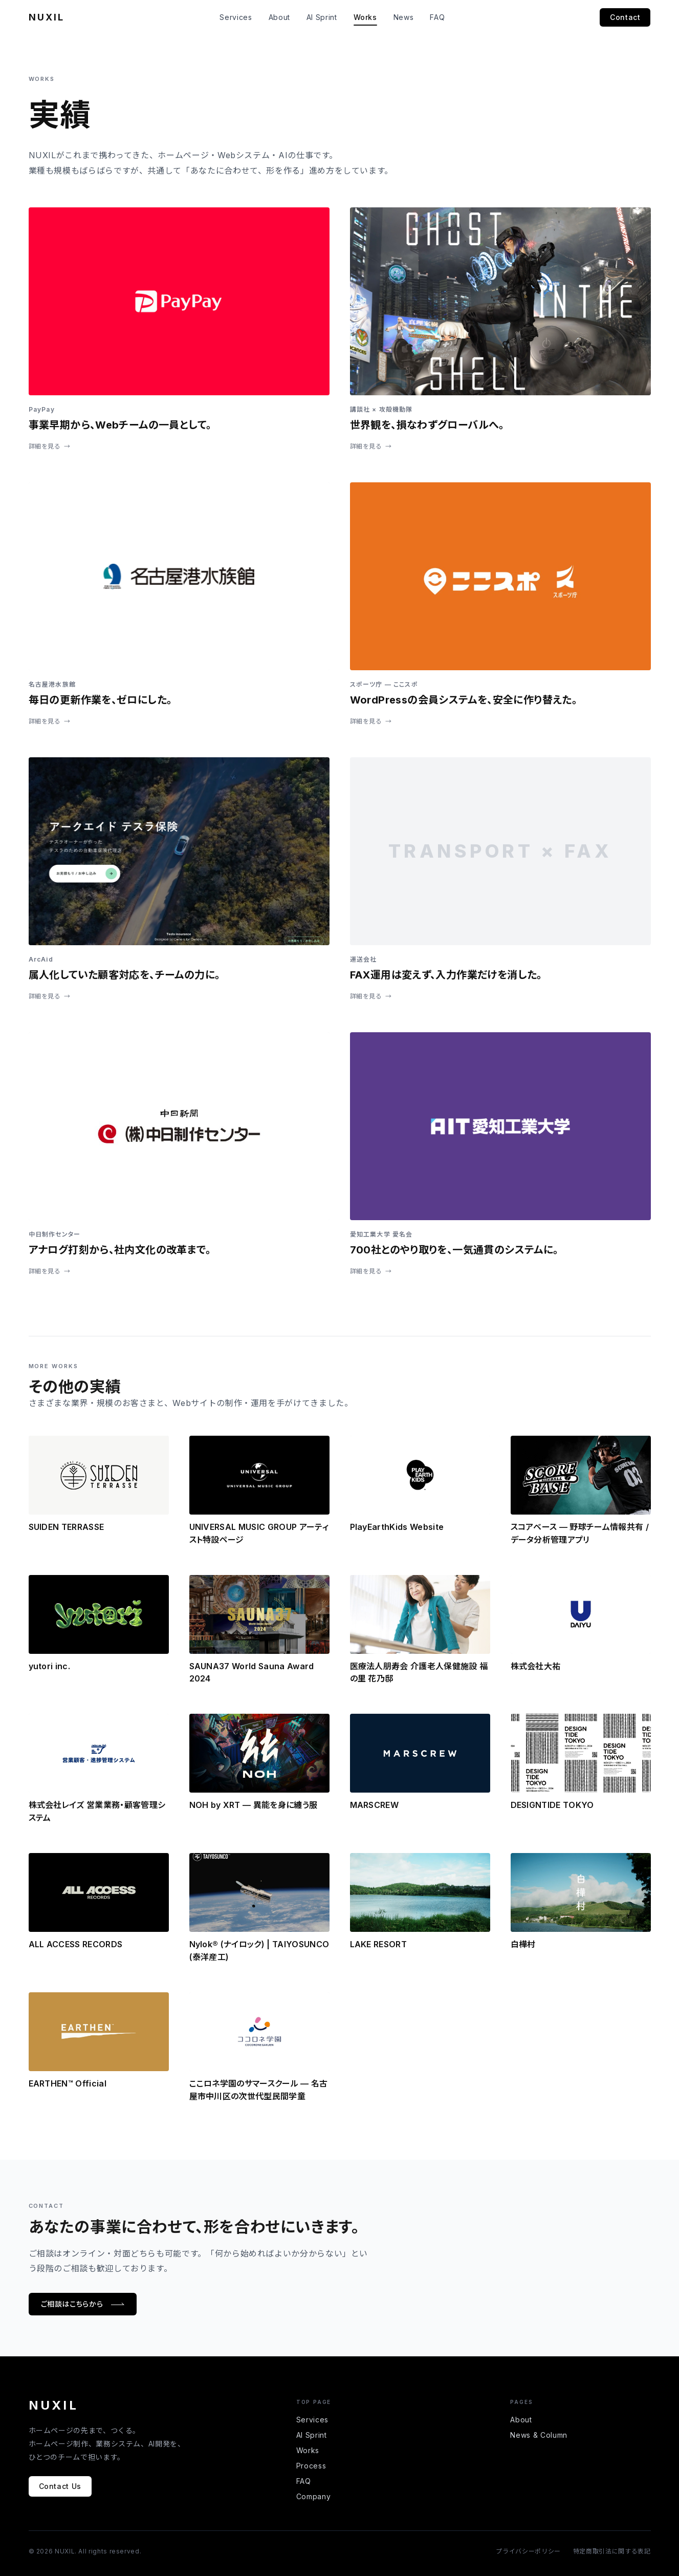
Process (311, 2465)
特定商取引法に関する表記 (612, 2551)
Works (365, 17)
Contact (625, 17)
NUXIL (47, 17)
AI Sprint (321, 17)
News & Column (538, 2435)
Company (313, 2496)
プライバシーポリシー (528, 2551)
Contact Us (60, 2486)
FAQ (437, 17)
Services (236, 17)
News (403, 17)
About (279, 17)
